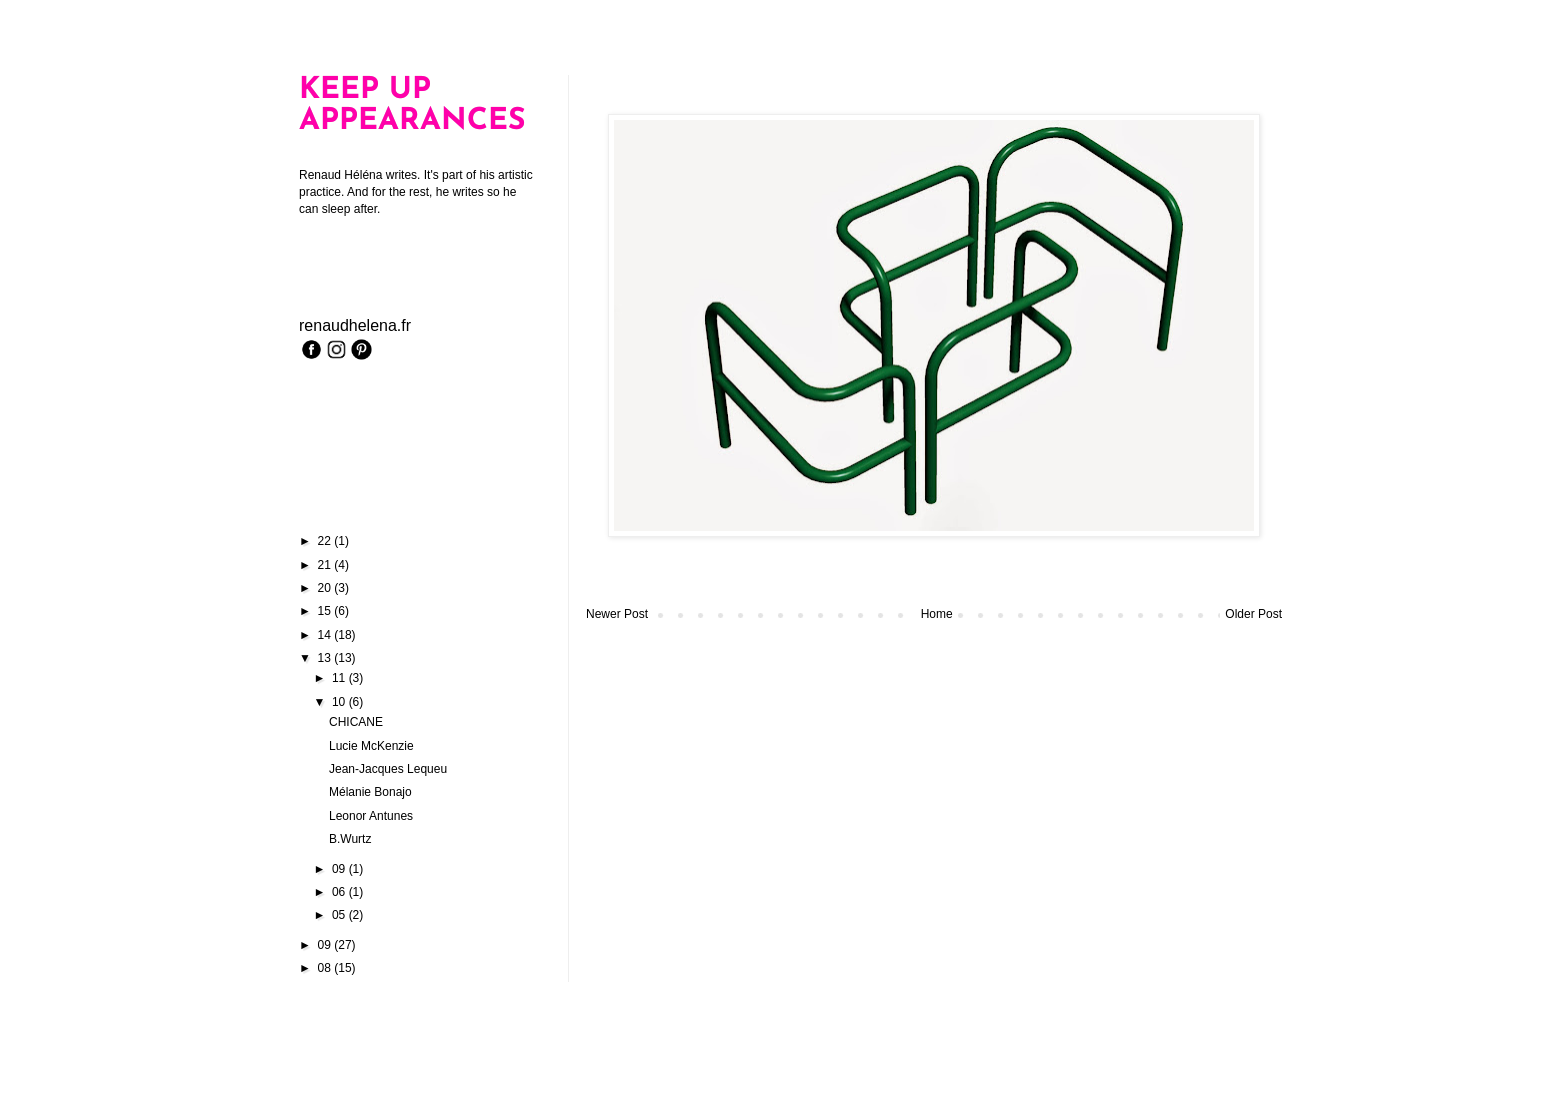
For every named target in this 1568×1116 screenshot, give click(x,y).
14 (326, 635)
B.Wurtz (350, 839)
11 (340, 678)
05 (340, 915)
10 (340, 702)
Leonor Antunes (371, 816)
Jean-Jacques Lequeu (388, 769)
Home (937, 614)
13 (326, 658)
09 (340, 869)
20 (326, 588)
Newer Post (617, 614)
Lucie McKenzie (371, 746)
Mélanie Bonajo (370, 792)
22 (326, 541)
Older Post (1253, 614)
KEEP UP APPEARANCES (412, 106)
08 (326, 968)
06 (340, 892)
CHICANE (356, 722)
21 (326, 565)
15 (326, 611)
